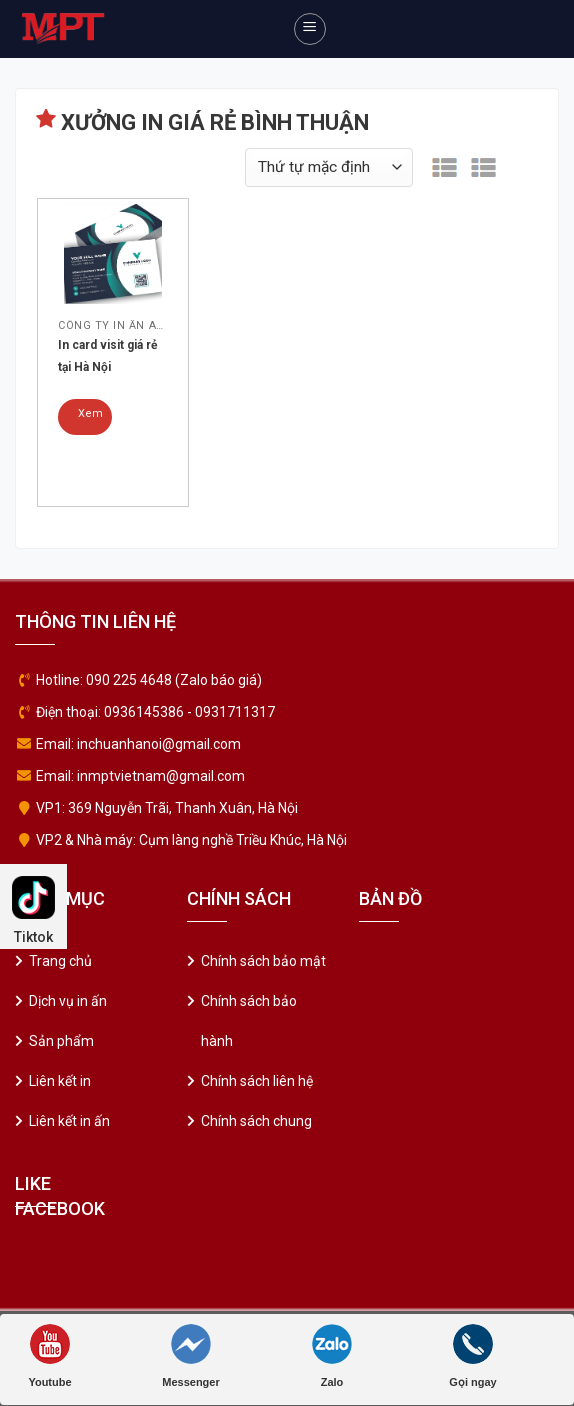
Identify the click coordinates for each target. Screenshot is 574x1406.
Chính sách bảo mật (263, 961)
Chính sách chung (256, 1121)
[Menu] (310, 29)
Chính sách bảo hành (249, 1021)
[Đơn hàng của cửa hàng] (329, 167)
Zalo (332, 1356)
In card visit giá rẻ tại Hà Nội (107, 356)
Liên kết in (60, 1081)
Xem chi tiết (90, 421)
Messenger (190, 1356)
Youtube (49, 1356)
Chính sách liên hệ (257, 1081)
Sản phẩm (61, 1041)
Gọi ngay (472, 1356)
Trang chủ (60, 961)
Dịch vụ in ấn (68, 1001)
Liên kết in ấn (69, 1121)
